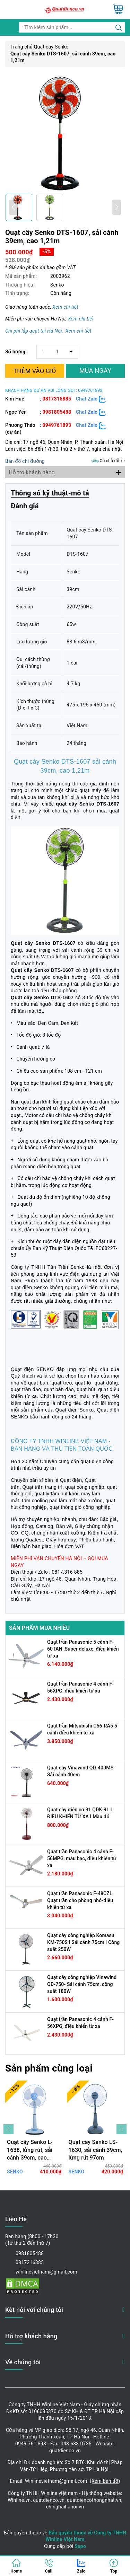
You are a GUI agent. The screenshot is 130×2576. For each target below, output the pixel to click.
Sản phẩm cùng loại (49, 2068)
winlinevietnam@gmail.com (46, 2272)
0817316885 (56, 399)
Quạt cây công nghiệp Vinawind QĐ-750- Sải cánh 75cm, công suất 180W (81, 1984)
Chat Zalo (91, 399)
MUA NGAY (95, 370)
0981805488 (56, 412)
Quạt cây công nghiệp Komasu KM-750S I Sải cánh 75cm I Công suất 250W (83, 1942)
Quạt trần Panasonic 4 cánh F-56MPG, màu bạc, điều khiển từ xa (81, 1858)
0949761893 (56, 425)
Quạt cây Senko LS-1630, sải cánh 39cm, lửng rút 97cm (95, 2150)
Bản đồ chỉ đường (25, 461)
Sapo (80, 2546)
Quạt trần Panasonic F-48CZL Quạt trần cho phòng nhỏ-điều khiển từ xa (80, 1900)
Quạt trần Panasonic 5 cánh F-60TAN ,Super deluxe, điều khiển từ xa (83, 1648)
